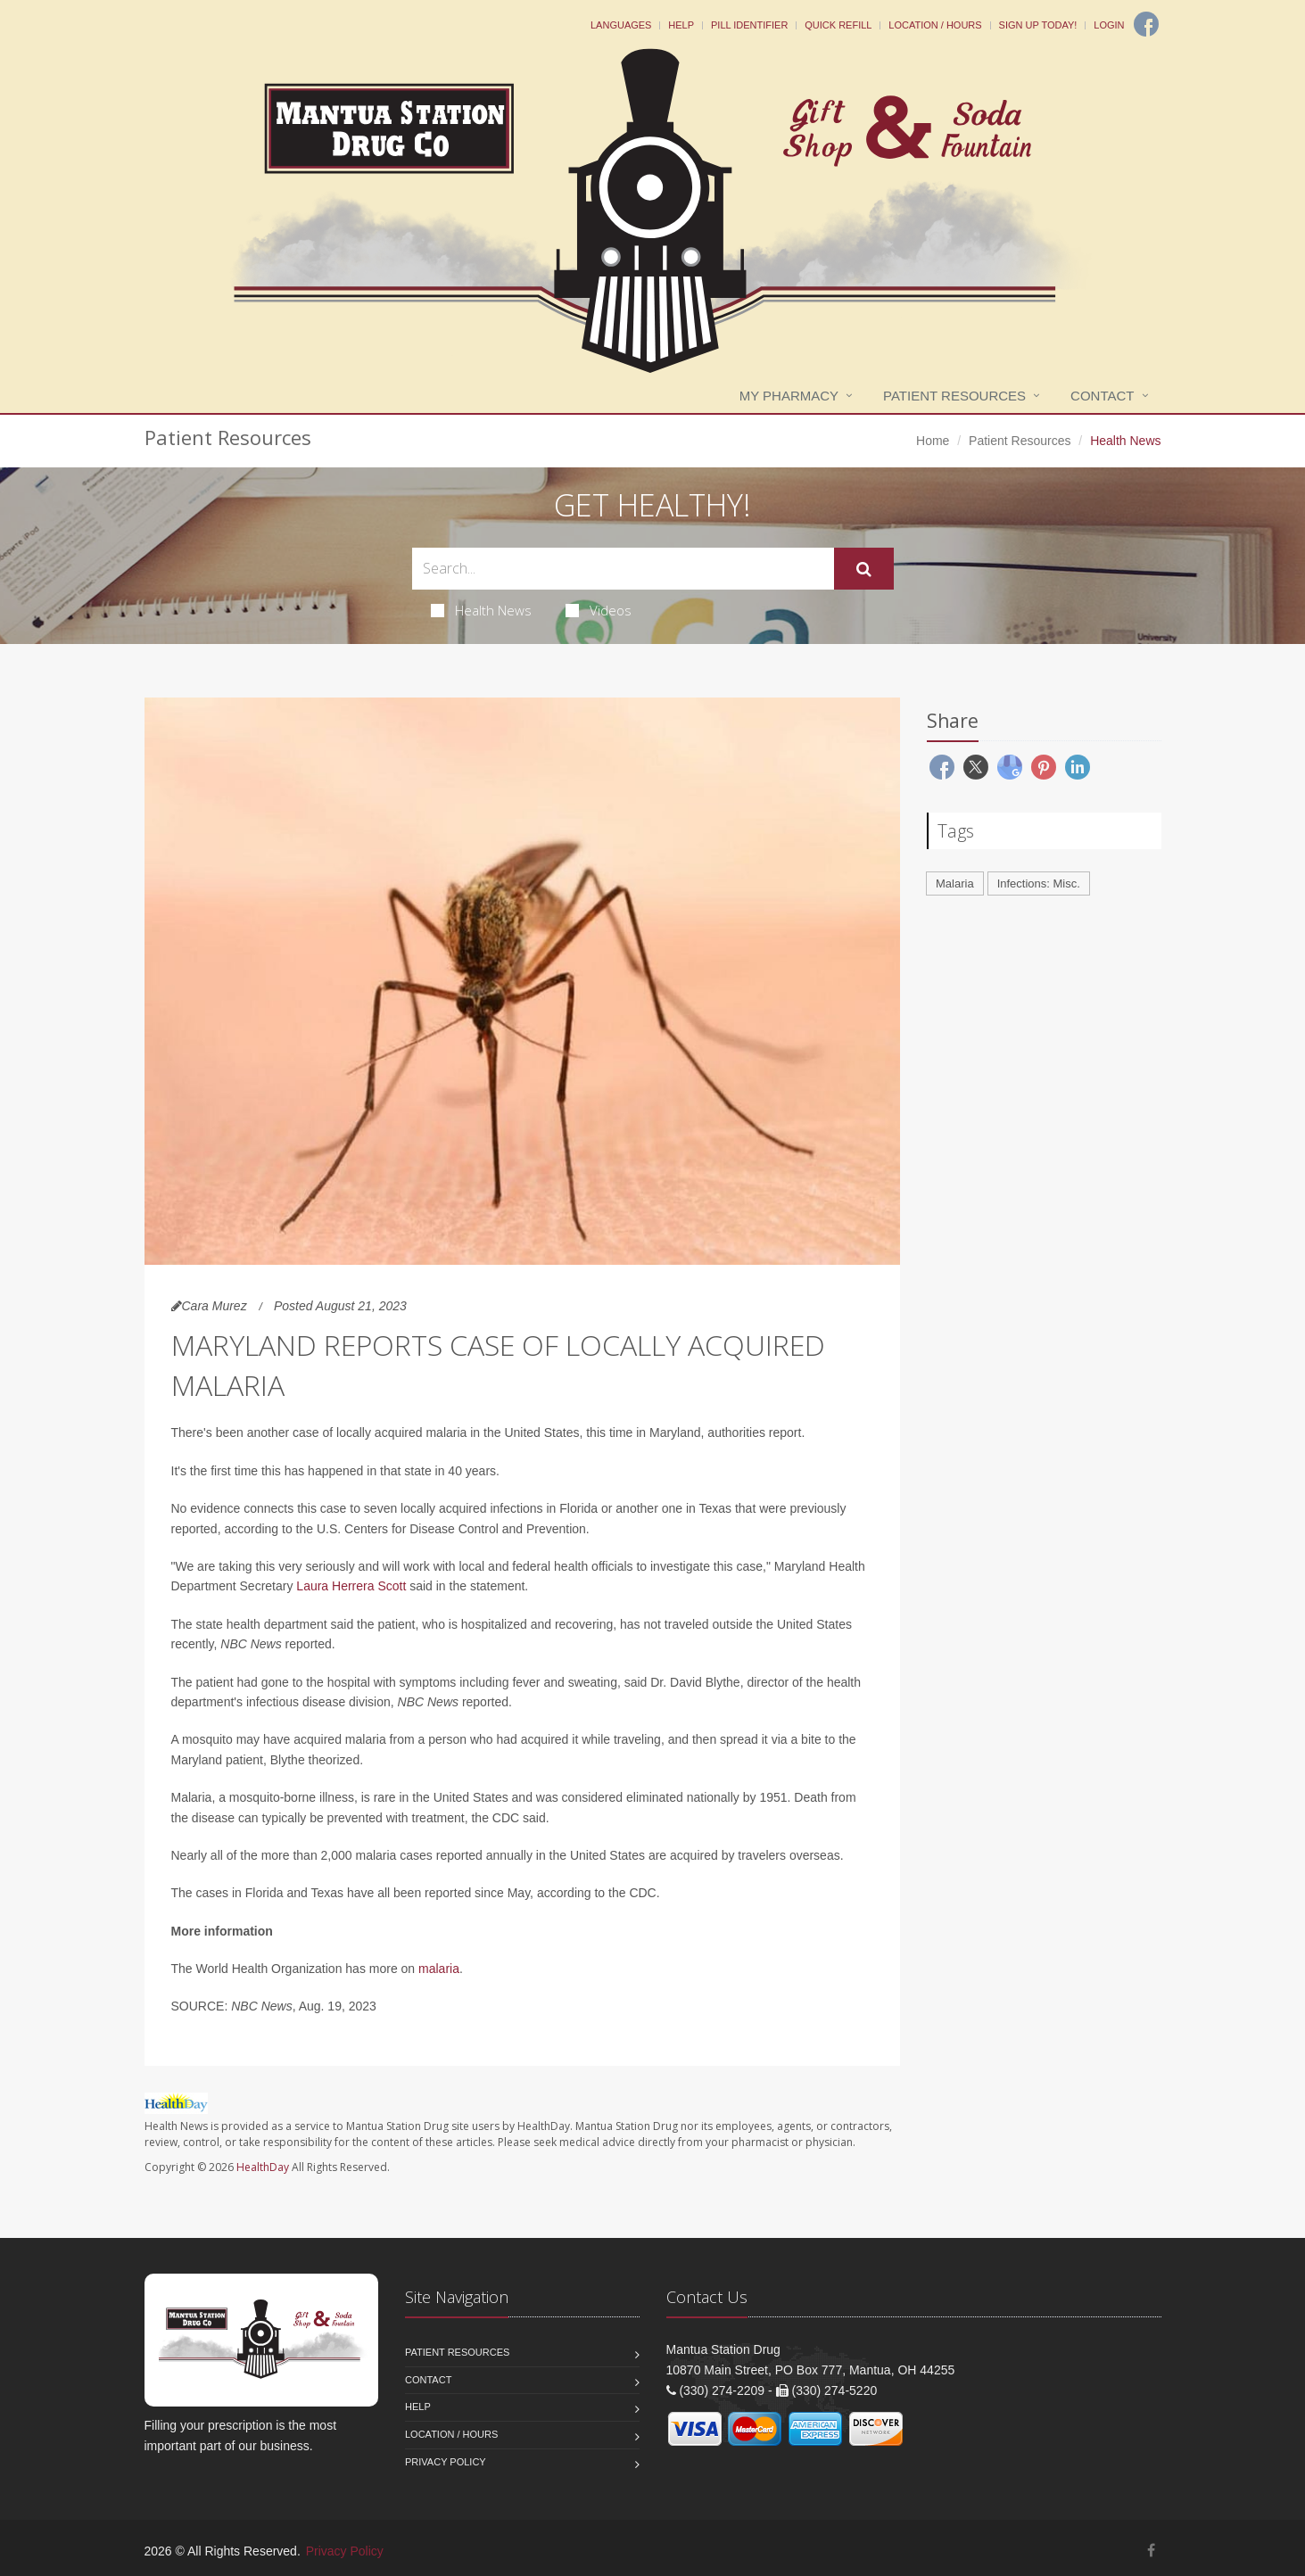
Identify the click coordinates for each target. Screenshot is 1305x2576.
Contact (1102, 395)
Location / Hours (934, 25)
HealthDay (262, 2167)
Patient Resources (954, 395)
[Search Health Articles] (623, 569)
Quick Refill (838, 25)
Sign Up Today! (1038, 25)
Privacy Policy (445, 2461)
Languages (621, 25)
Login (1109, 25)
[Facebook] (1146, 24)
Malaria (955, 883)
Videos (599, 610)
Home (932, 440)
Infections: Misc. (1038, 883)
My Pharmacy (788, 395)
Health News (481, 610)
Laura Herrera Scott (352, 1586)
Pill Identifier (749, 25)
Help (681, 25)
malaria (438, 1968)
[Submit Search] (864, 569)
